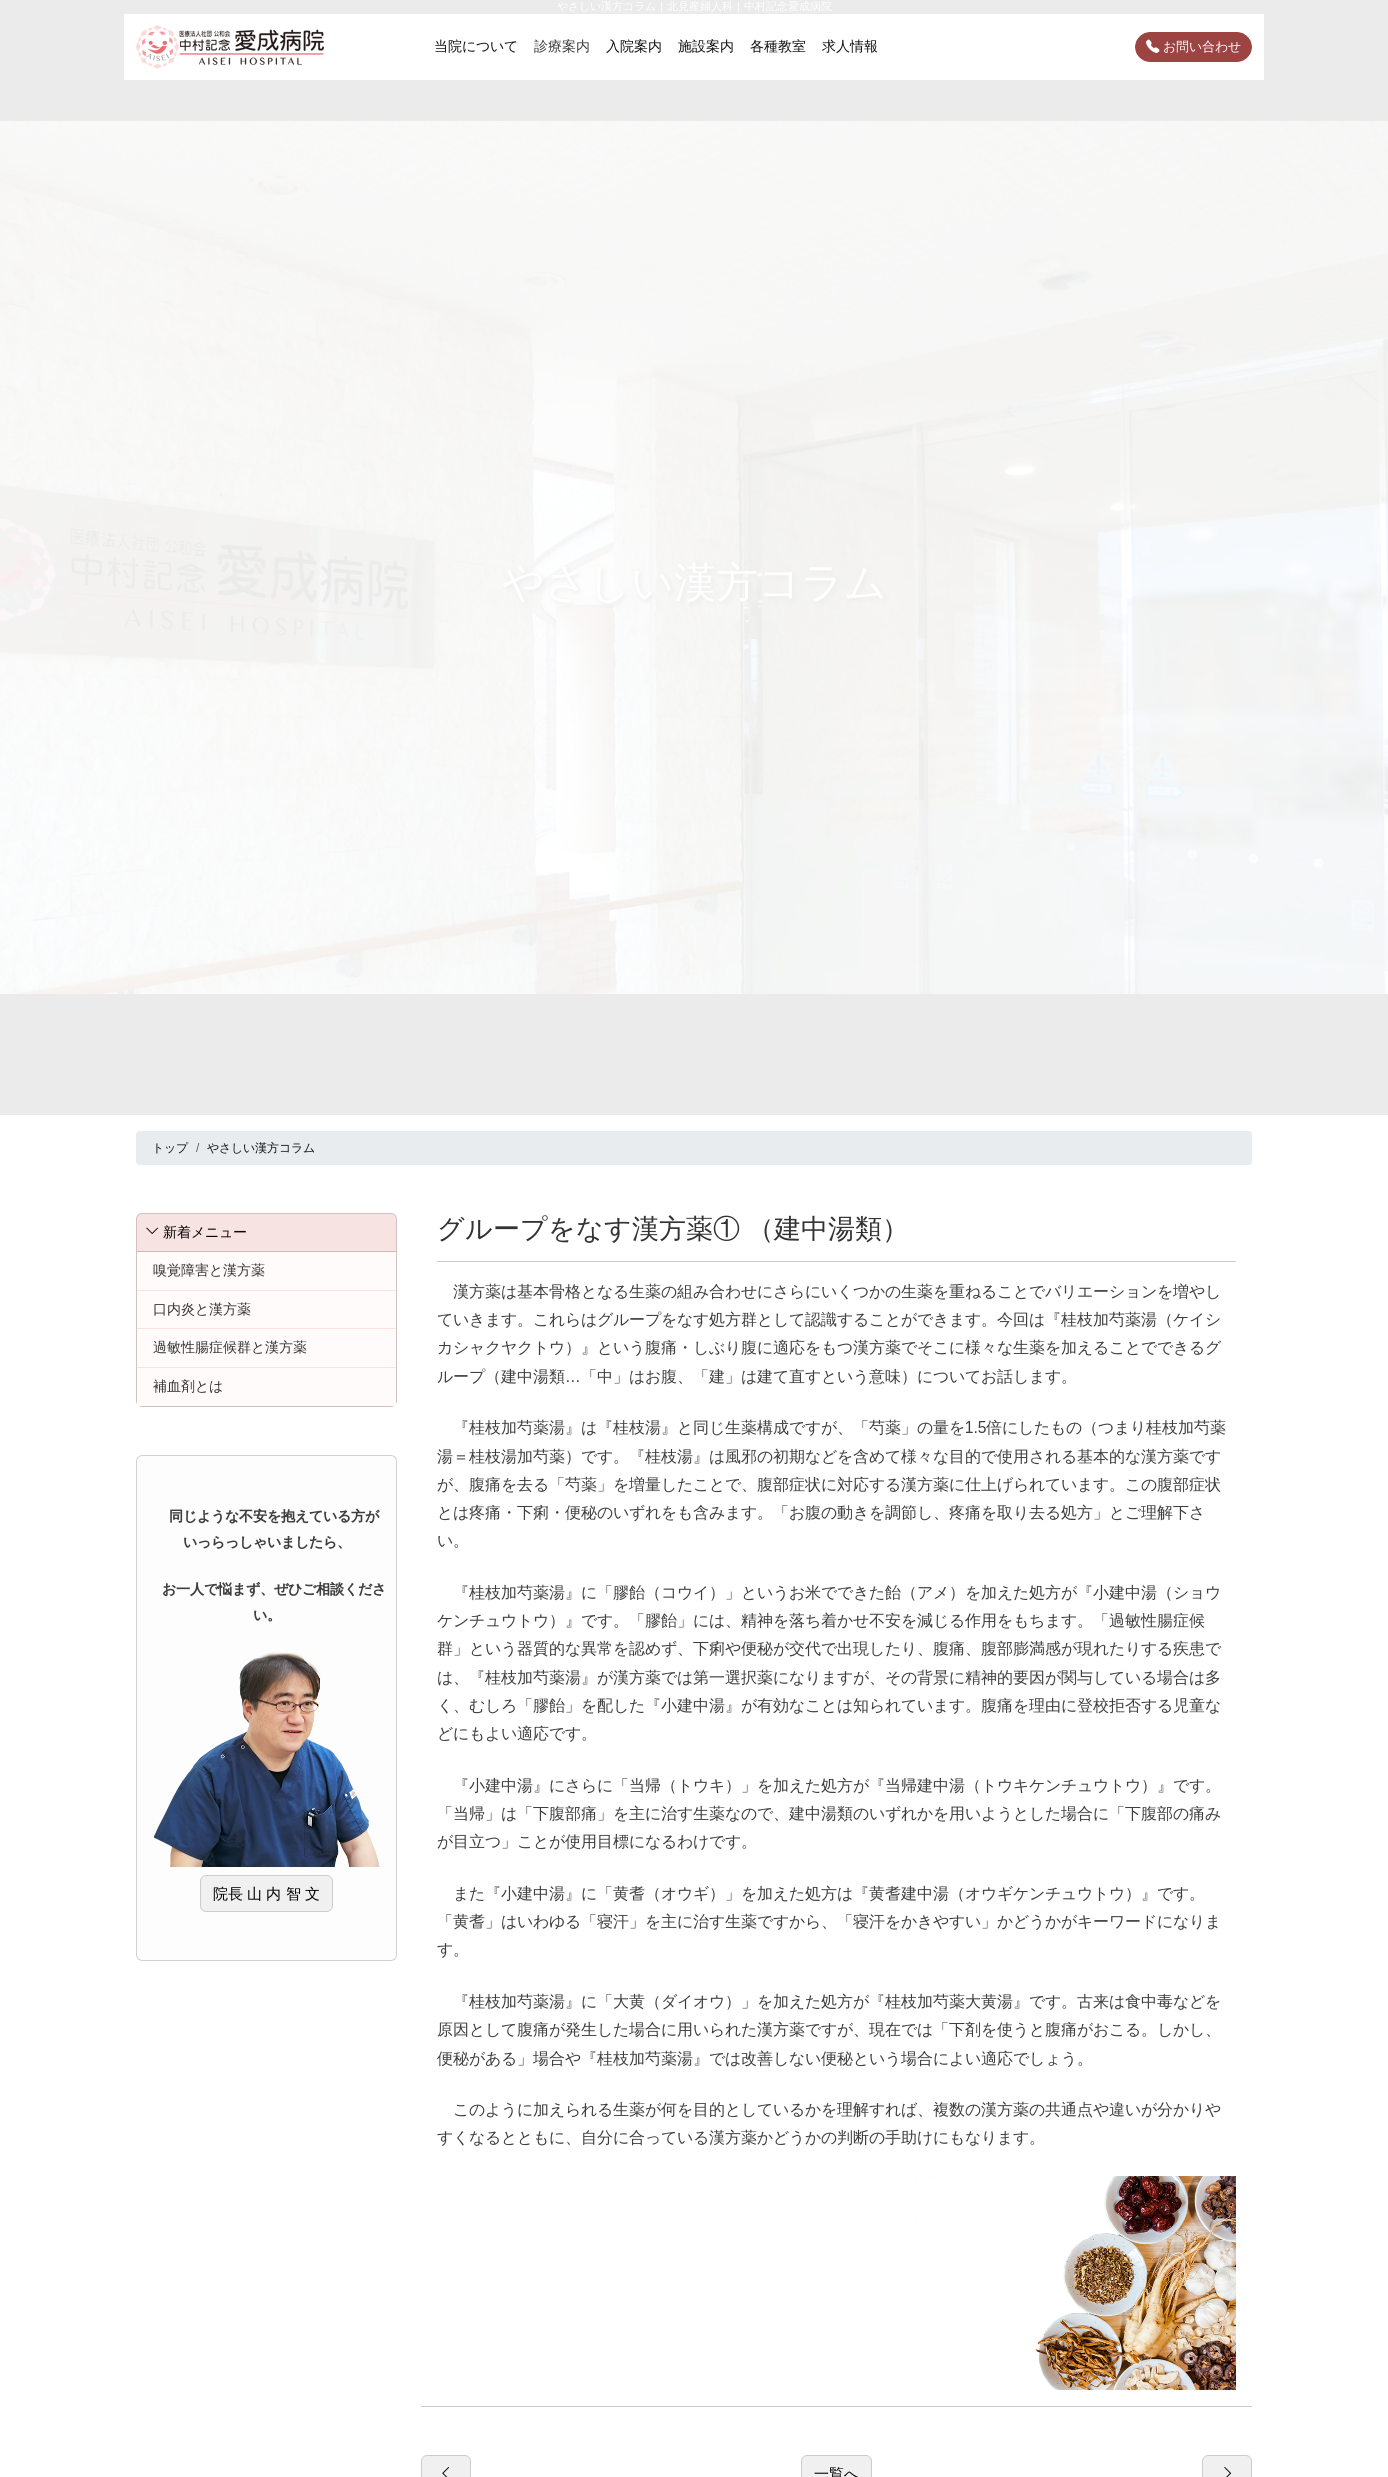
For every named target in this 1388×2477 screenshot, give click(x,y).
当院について (476, 46)
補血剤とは (188, 1386)
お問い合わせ (1193, 46)
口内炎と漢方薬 (202, 1309)
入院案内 (634, 46)
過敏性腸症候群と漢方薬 (230, 1347)
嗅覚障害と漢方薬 (209, 1270)
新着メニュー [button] (196, 1232)
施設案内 (706, 46)
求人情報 (850, 46)
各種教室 (778, 46)
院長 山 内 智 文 (266, 1893)
